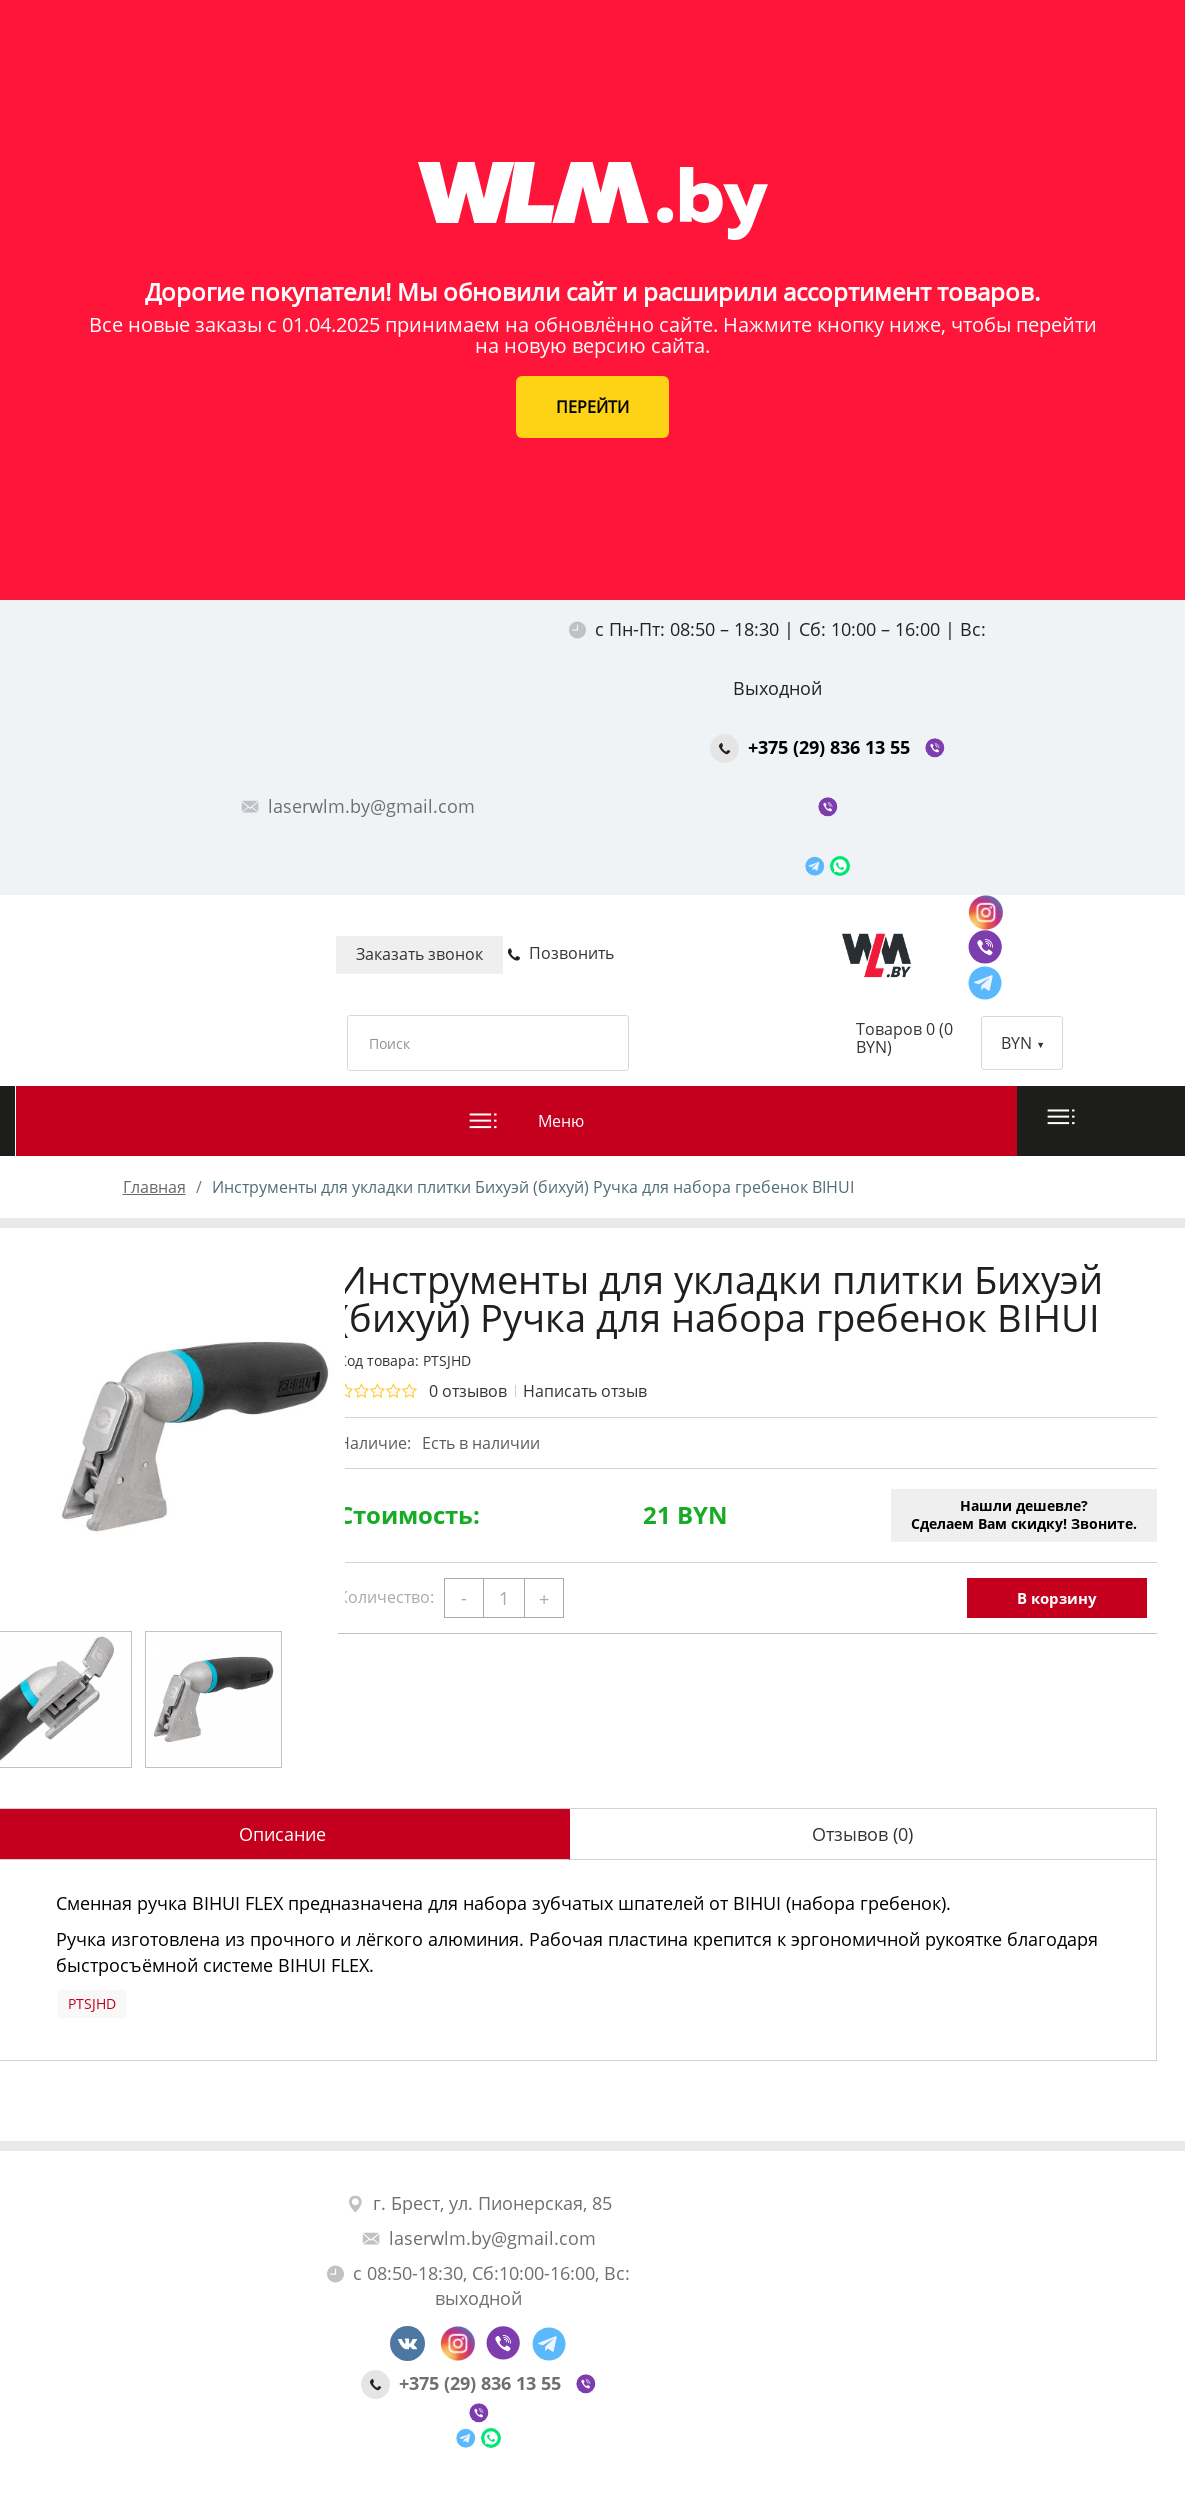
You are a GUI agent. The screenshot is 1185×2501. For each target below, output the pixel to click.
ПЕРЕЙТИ (592, 407)
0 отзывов (468, 1391)
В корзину (1057, 1598)
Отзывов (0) (862, 1834)
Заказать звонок (419, 954)
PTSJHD (92, 2003)
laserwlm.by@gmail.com (358, 806)
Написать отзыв (585, 1391)
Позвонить (560, 953)
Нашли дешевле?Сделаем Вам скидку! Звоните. (1024, 1514)
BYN (1022, 1043)
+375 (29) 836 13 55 (812, 747)
